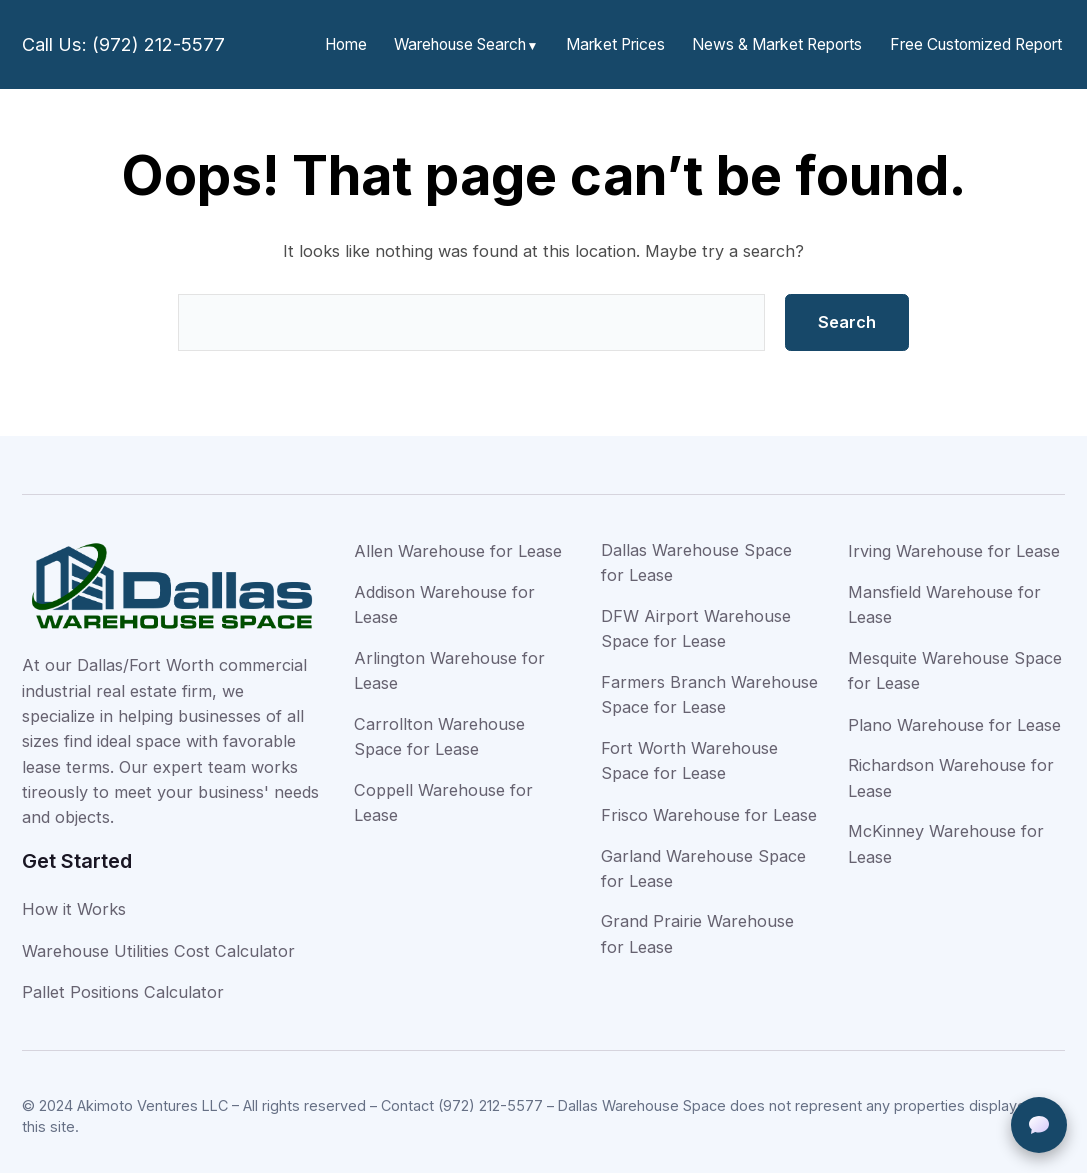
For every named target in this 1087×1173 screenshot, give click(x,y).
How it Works (74, 901)
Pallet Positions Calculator (123, 984)
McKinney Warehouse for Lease (946, 835)
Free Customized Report (978, 40)
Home (371, 40)
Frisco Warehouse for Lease (709, 807)
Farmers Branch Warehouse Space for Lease (709, 686)
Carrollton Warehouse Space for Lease (439, 728)
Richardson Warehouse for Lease (951, 769)
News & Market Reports (787, 40)
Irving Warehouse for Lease (954, 543)
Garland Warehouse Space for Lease (703, 860)
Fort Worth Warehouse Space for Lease (689, 752)
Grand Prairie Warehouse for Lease (697, 925)
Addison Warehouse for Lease (444, 596)
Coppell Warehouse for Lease (443, 794)
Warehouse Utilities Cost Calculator (158, 943)
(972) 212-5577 (490, 1097)
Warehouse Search (483, 40)
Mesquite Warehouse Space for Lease (955, 662)
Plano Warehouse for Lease (954, 717)
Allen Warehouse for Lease (458, 543)
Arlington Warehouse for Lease (449, 662)
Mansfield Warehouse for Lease (944, 596)
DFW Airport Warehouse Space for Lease (696, 620)
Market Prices (632, 40)
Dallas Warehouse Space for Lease (696, 554)
